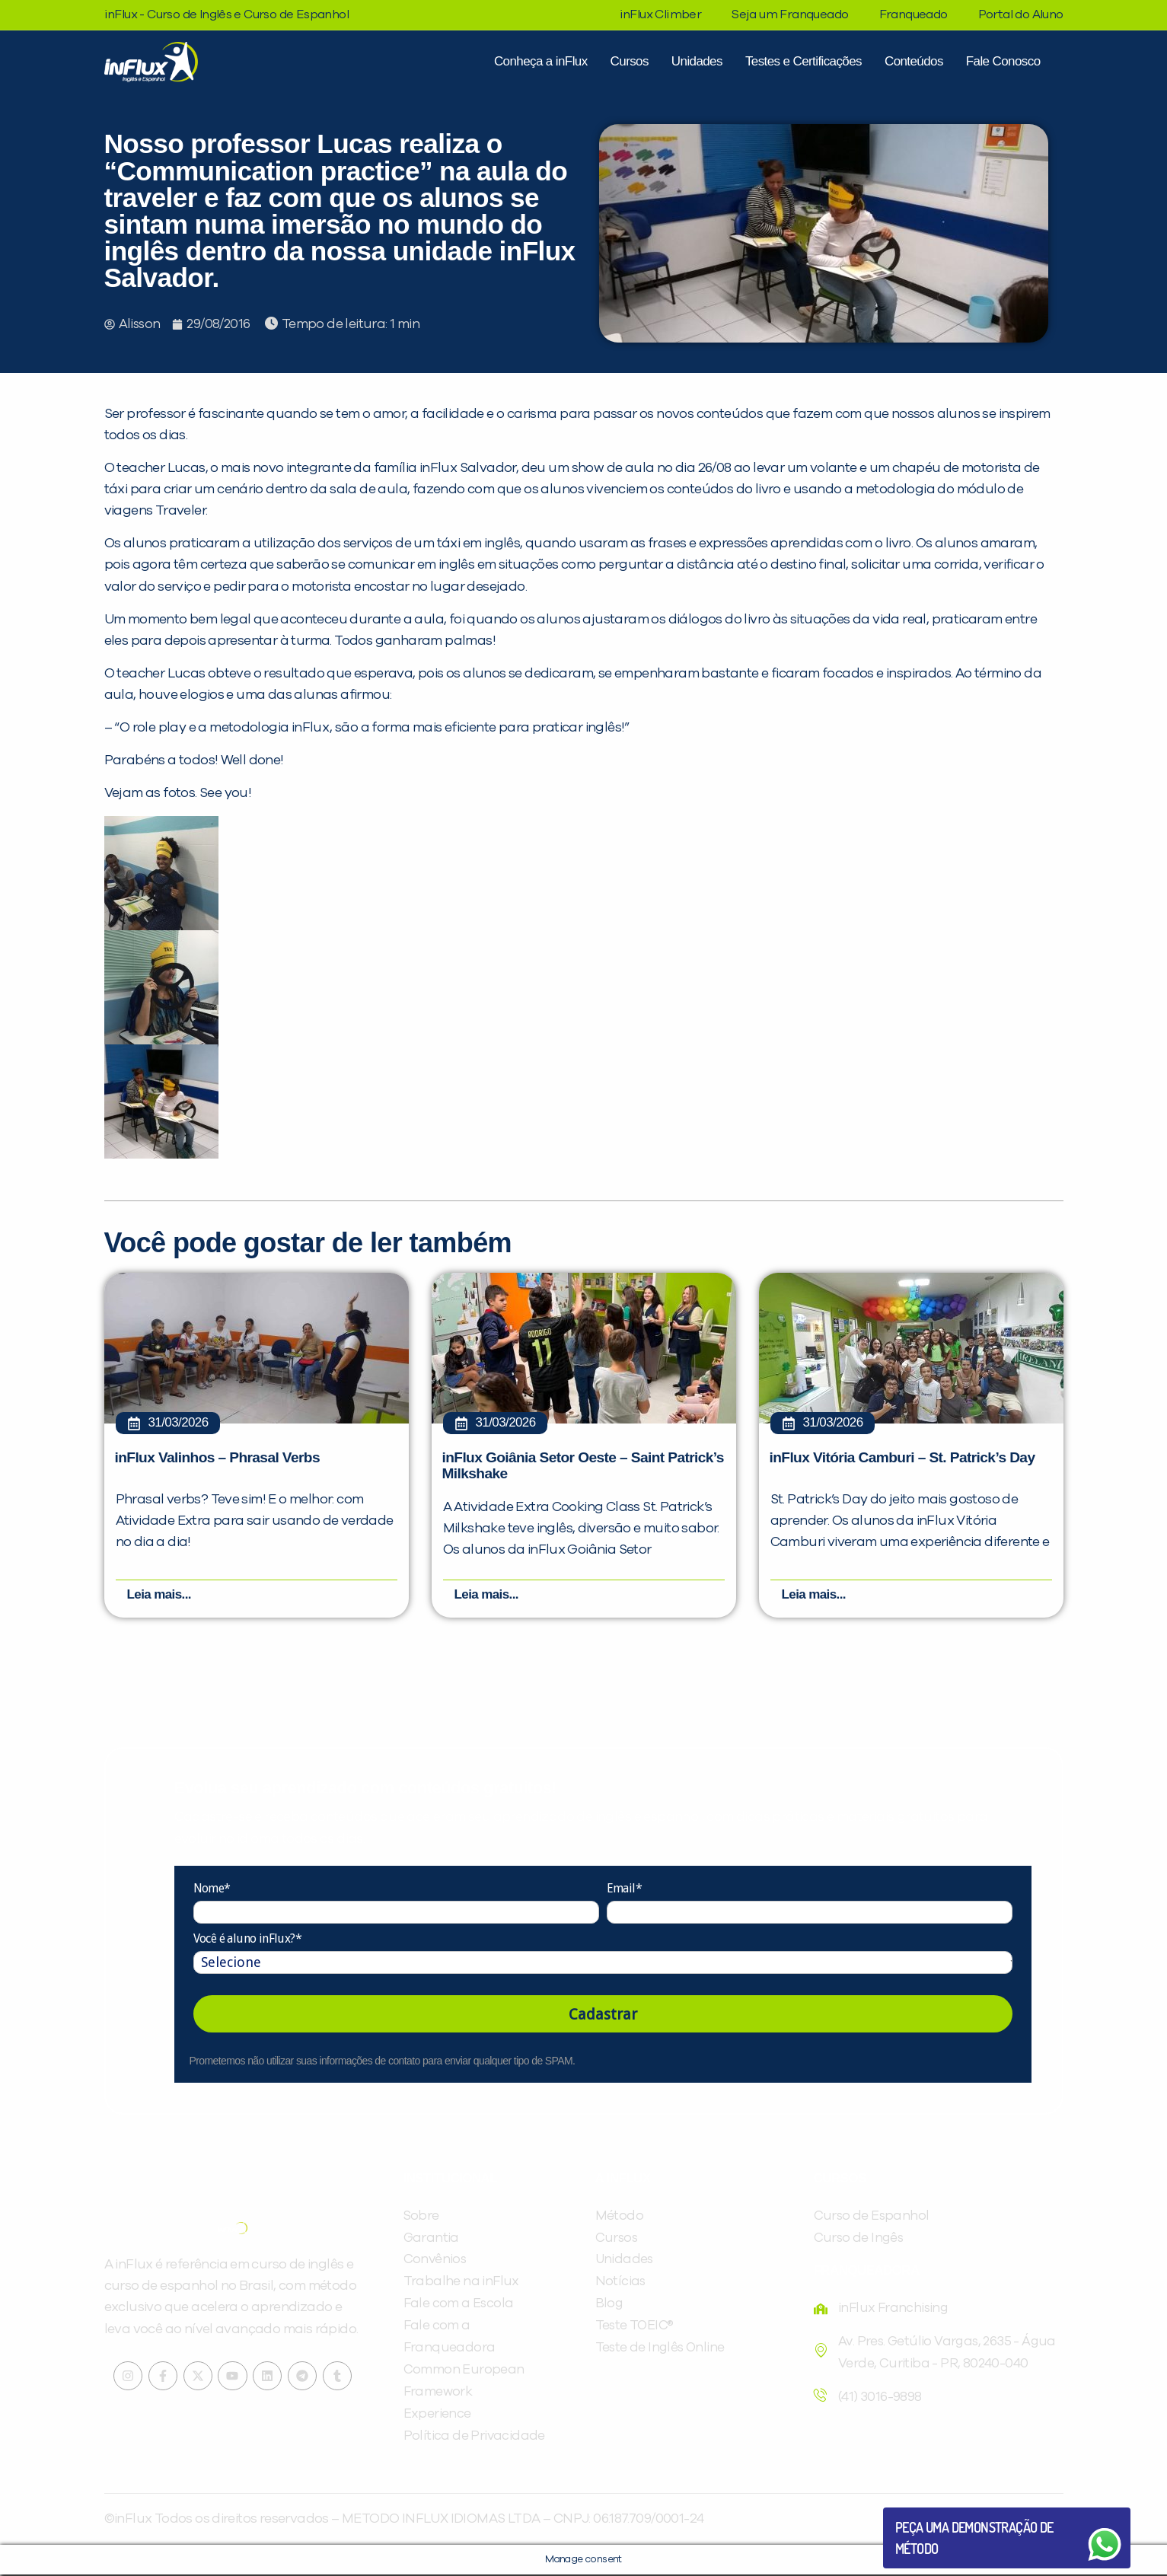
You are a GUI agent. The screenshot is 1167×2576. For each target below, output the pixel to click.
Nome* (212, 1890)
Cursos (630, 61)
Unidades (696, 61)
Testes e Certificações (803, 61)
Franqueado (913, 14)
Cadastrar (603, 2016)
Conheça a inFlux (541, 61)
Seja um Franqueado (790, 14)
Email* (624, 1890)
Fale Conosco (1003, 61)
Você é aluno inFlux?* (247, 1940)
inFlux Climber (661, 14)
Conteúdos (914, 61)
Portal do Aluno (1020, 14)
